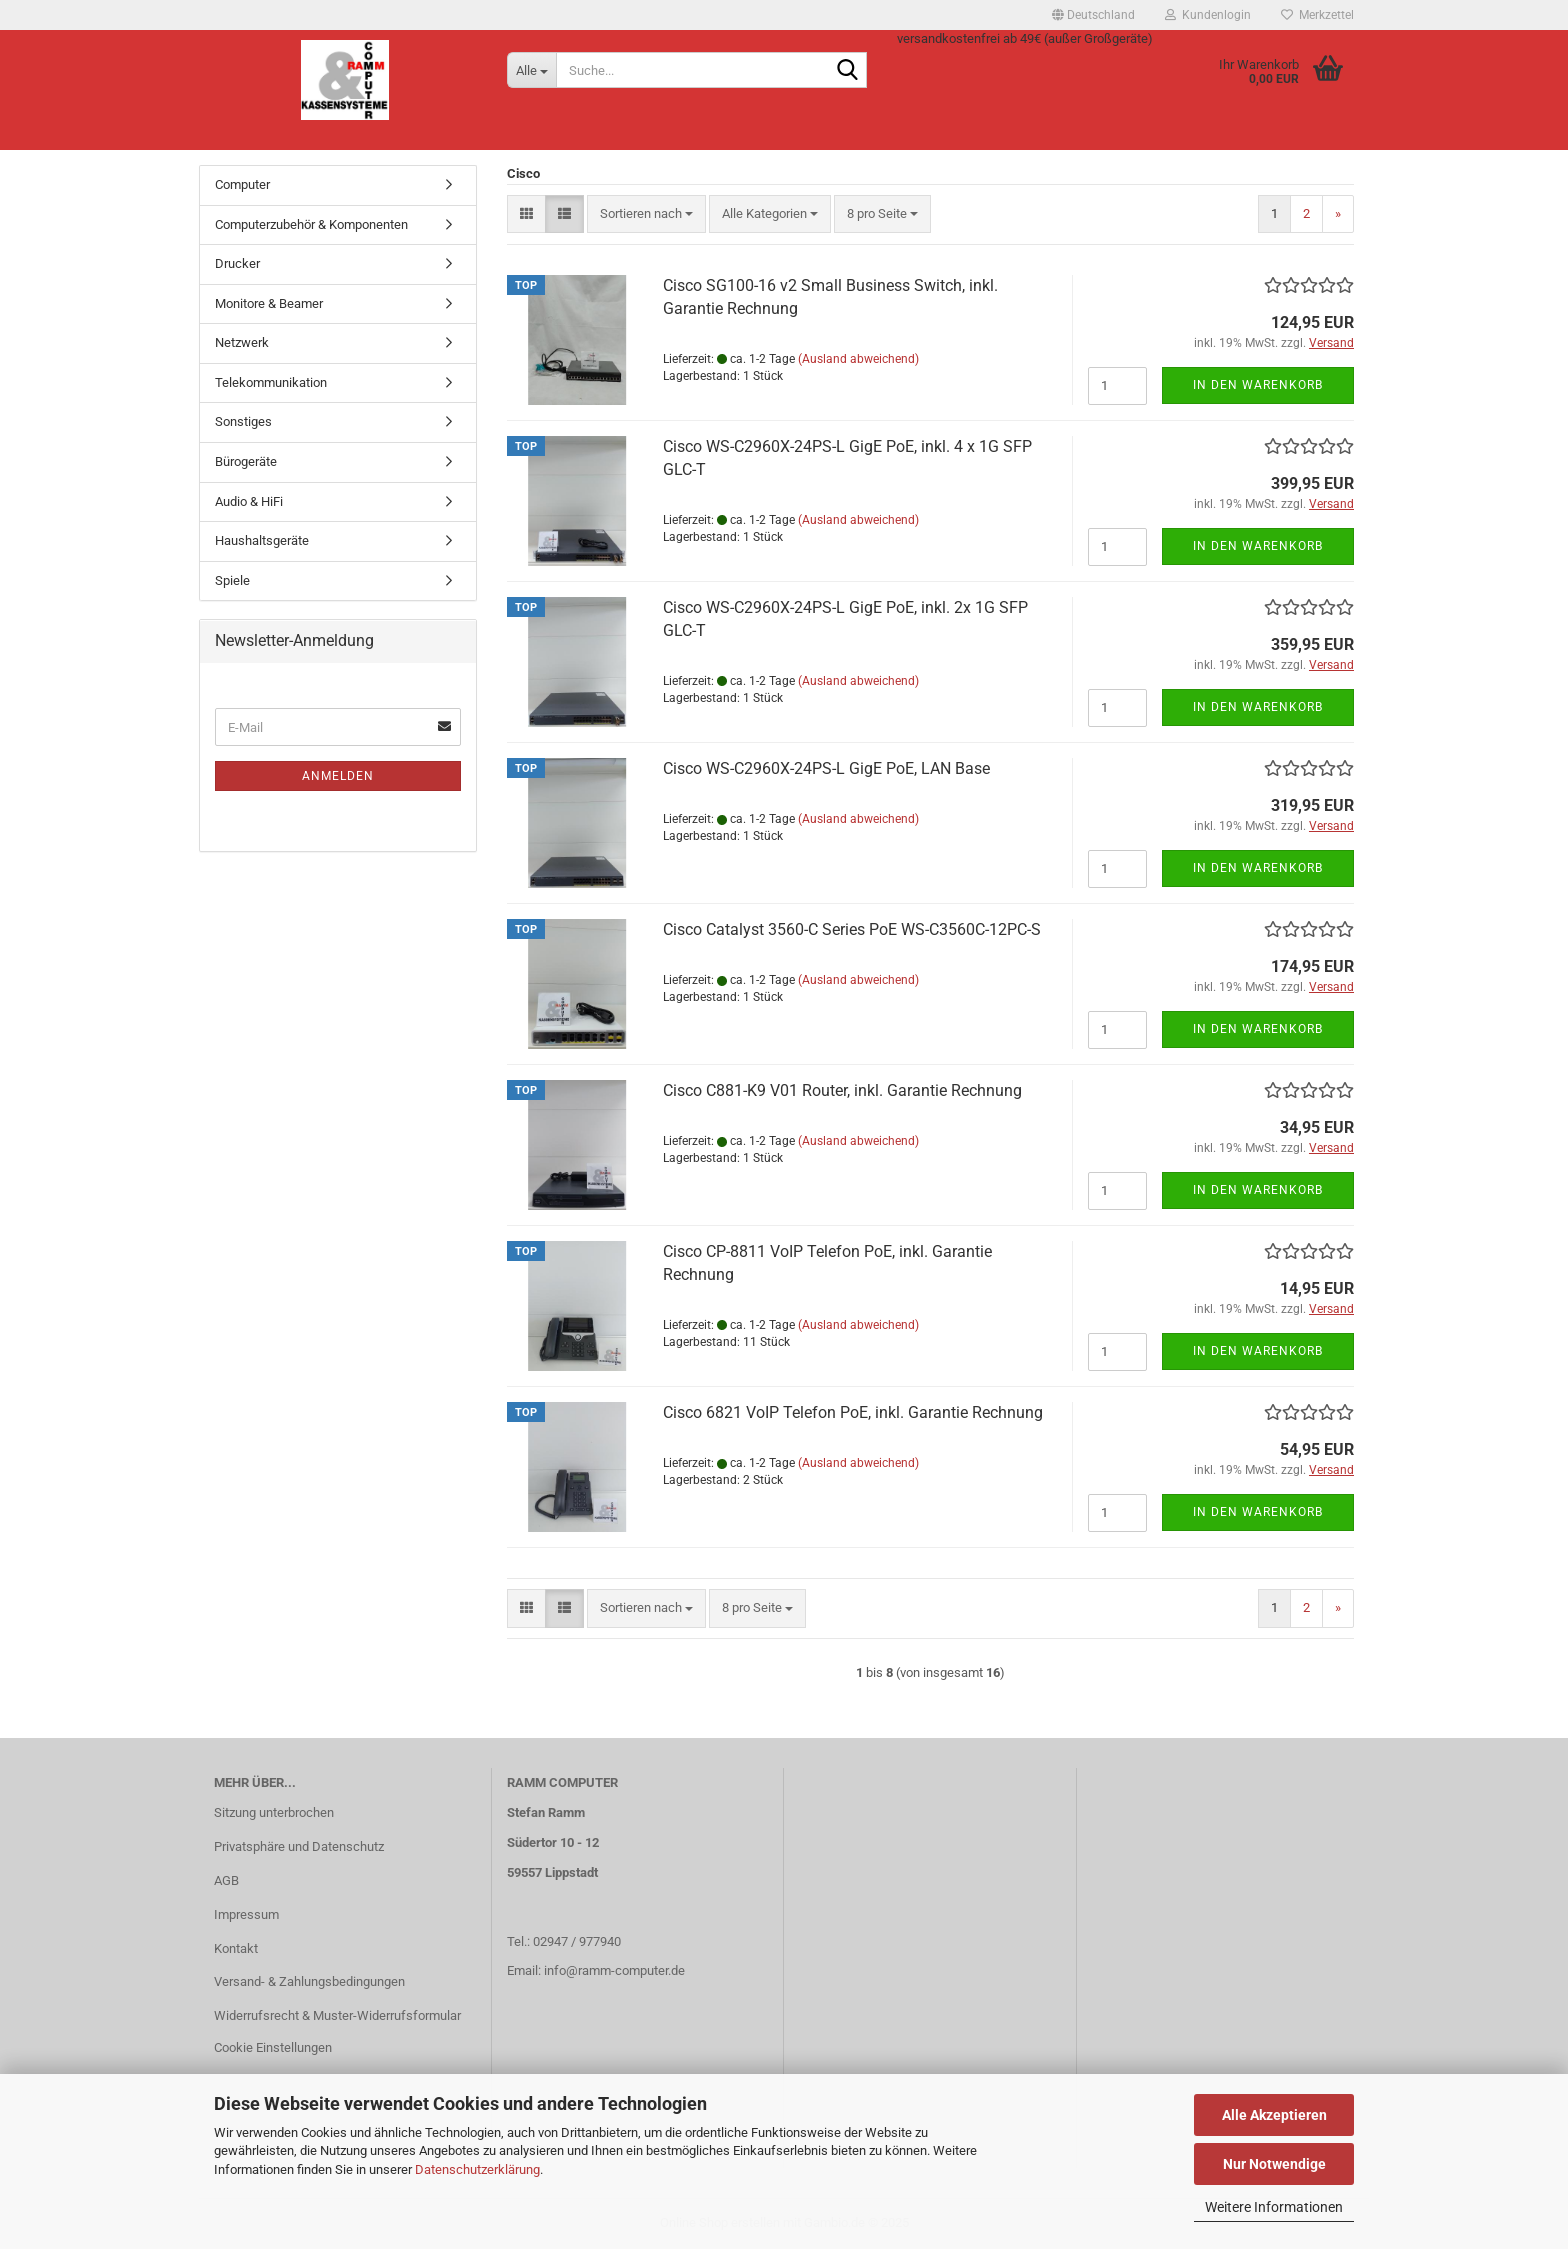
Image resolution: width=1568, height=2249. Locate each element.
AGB (226, 1880)
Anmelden (338, 776)
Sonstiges (243, 421)
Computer (242, 184)
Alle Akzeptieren (1274, 2115)
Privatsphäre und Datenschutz (299, 1846)
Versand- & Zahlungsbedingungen (309, 1981)
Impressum (246, 1914)
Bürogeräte (246, 461)
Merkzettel (1317, 15)
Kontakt (236, 1948)
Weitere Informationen (1274, 2207)
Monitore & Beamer (269, 303)
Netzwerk (242, 342)
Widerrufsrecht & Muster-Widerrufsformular (337, 2015)
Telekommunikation (271, 382)
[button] (1093, 15)
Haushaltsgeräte (262, 540)
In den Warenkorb (1258, 385)
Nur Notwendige (1274, 2164)
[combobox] (646, 214)
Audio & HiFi (249, 501)
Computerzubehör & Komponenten (311, 224)
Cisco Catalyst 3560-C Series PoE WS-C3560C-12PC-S (852, 929)
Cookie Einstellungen (273, 2047)
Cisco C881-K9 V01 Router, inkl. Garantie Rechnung (842, 1090)
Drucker (237, 263)
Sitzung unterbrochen (274, 1812)
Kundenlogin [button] (1208, 15)
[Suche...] (531, 70)
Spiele (232, 580)
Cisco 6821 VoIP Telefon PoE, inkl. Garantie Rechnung (853, 1412)
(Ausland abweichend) (858, 359)
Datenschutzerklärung (477, 2169)
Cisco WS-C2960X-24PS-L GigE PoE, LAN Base (826, 768)
